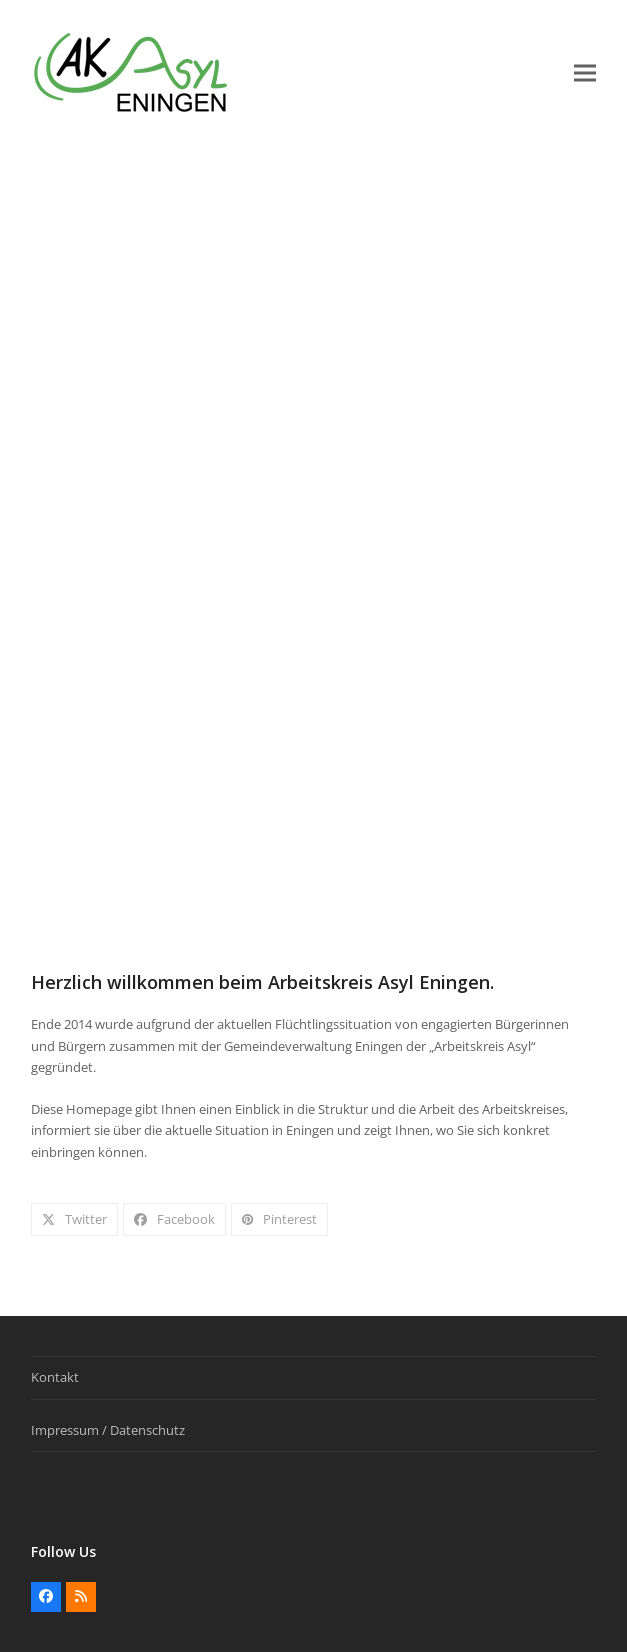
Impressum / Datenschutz (108, 1430)
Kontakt (55, 1377)
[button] (585, 73)
